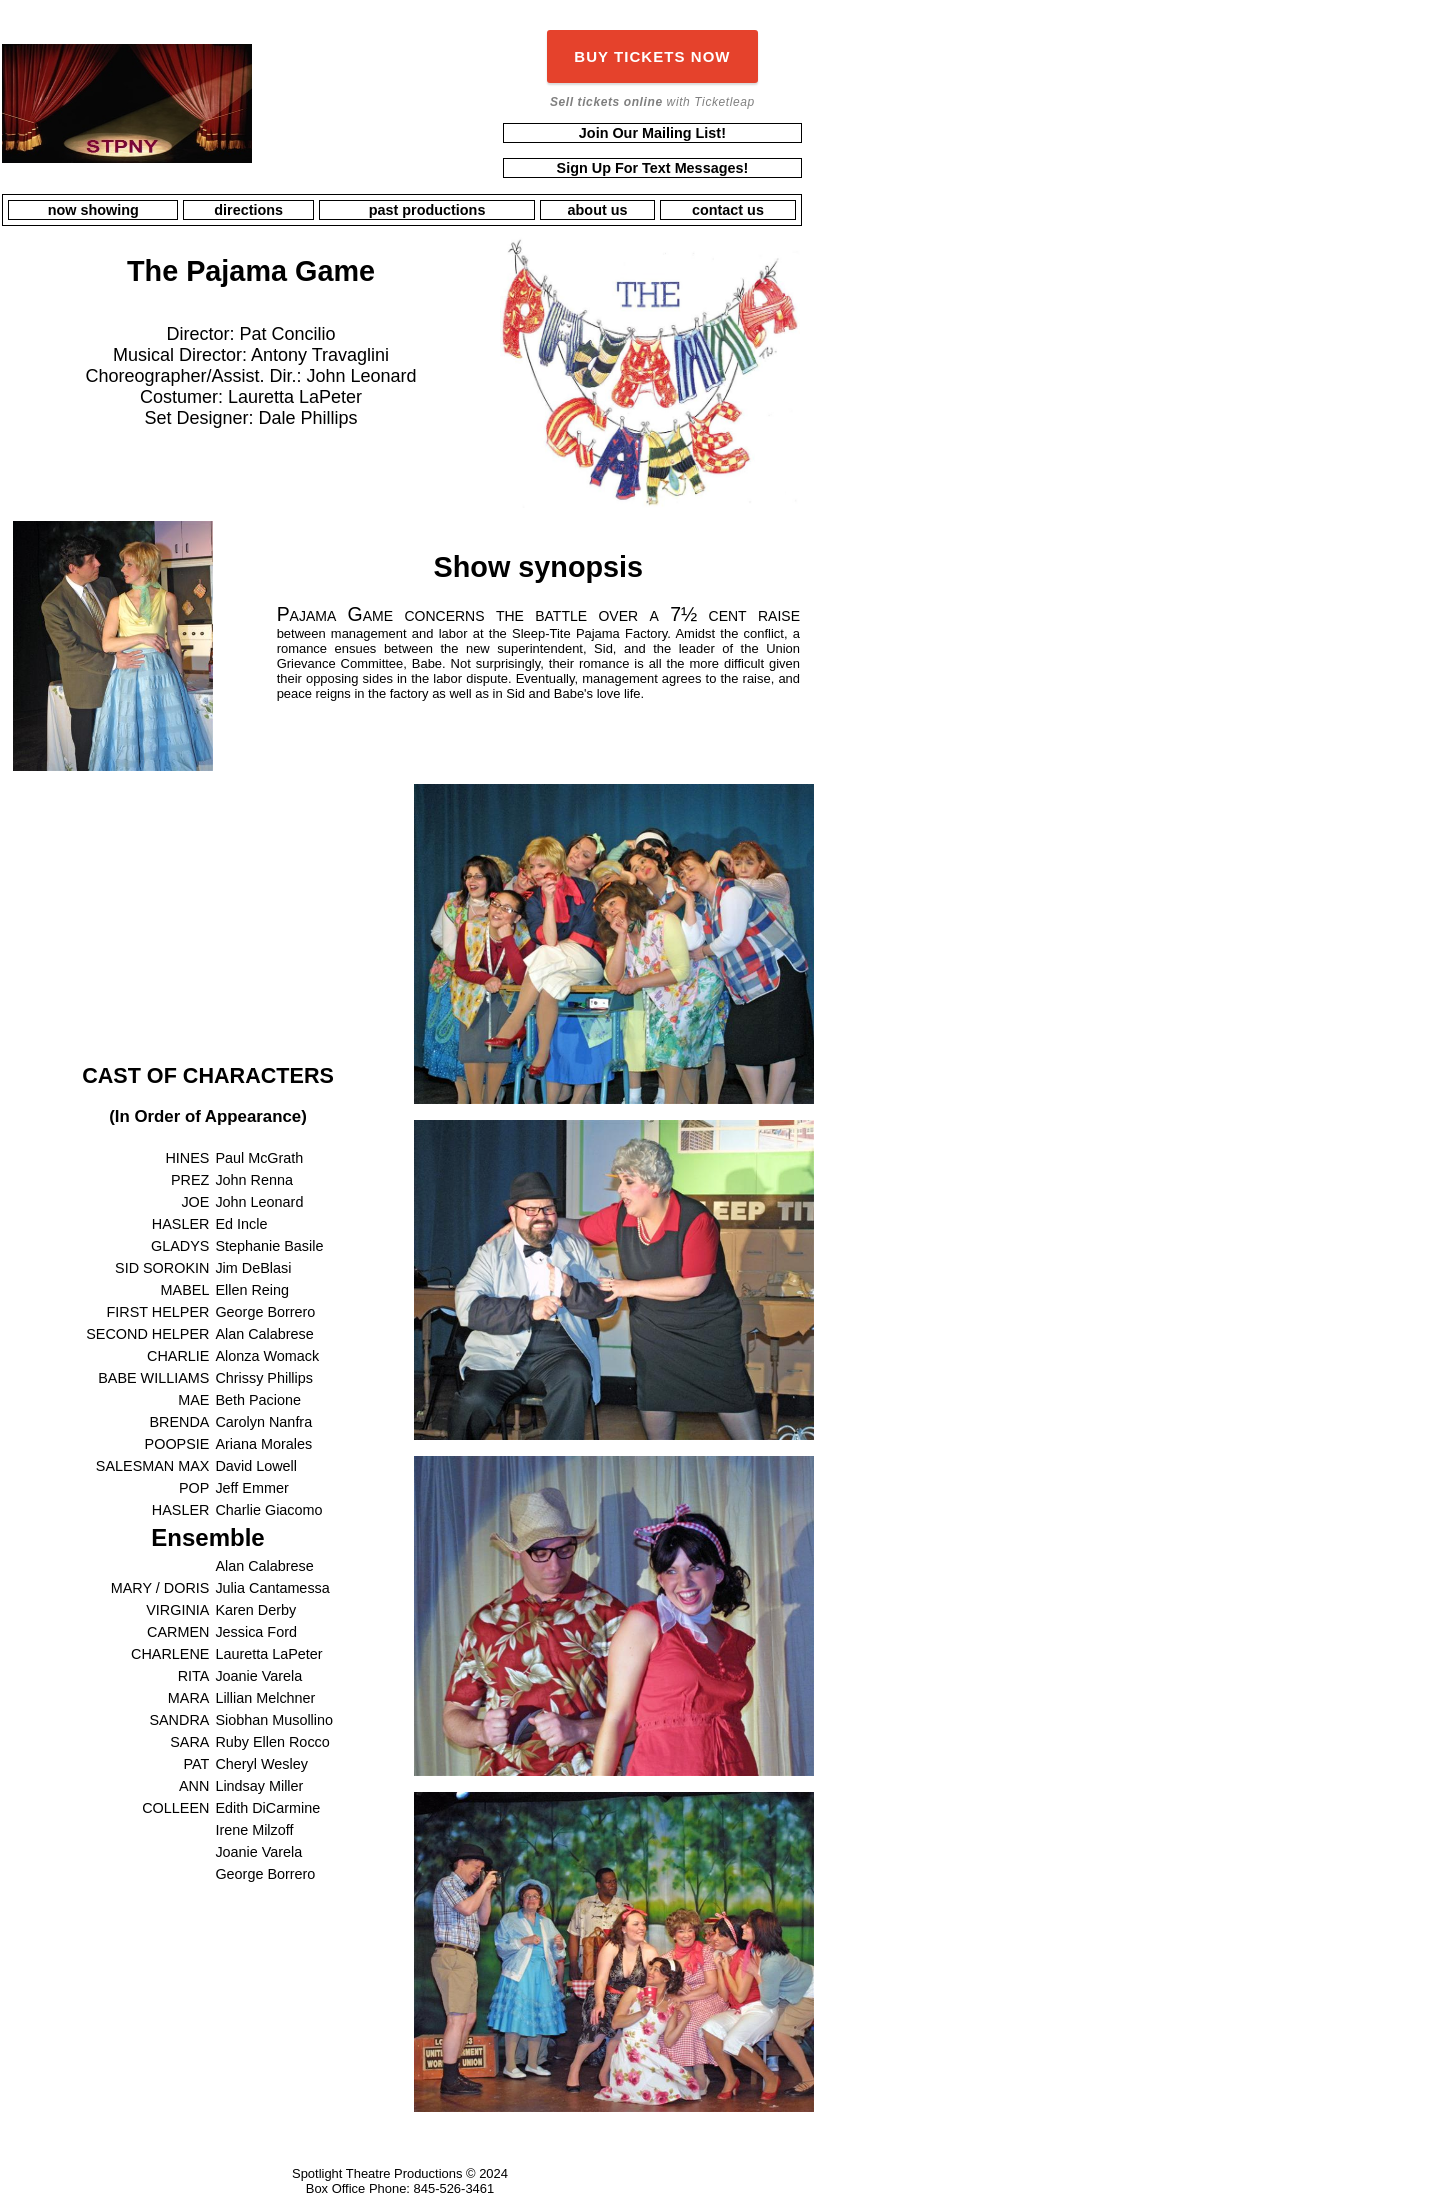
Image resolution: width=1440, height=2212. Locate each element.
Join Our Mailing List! (652, 133)
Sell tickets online (606, 102)
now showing (93, 210)
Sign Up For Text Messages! (653, 168)
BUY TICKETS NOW (652, 56)
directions (248, 210)
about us (598, 210)
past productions (427, 210)
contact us (728, 210)
